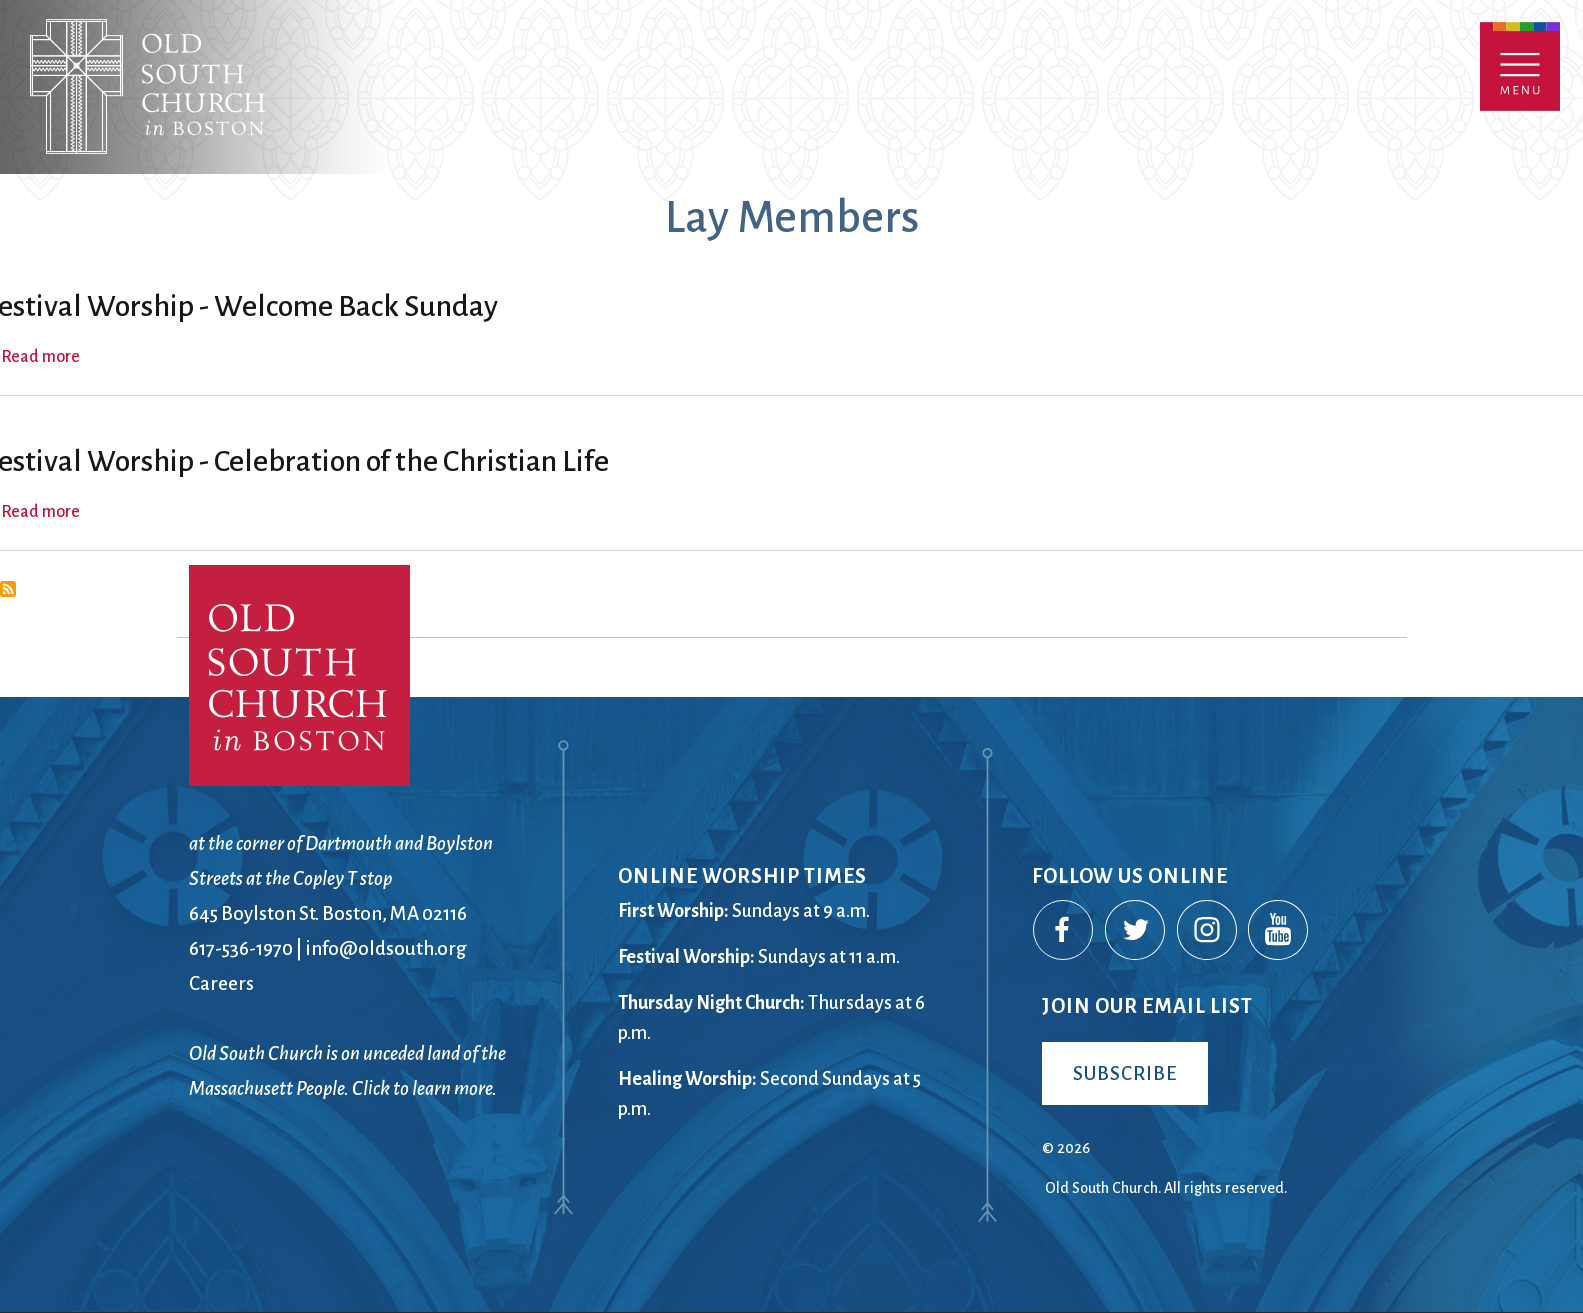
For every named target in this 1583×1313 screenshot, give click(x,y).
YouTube (1279, 931)
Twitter (1136, 931)
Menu (1520, 66)
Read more (40, 357)
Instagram (1208, 931)
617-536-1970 (241, 948)
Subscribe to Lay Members (8, 589)
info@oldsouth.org (386, 948)
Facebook (1064, 931)
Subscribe (1125, 1073)
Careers (221, 983)
